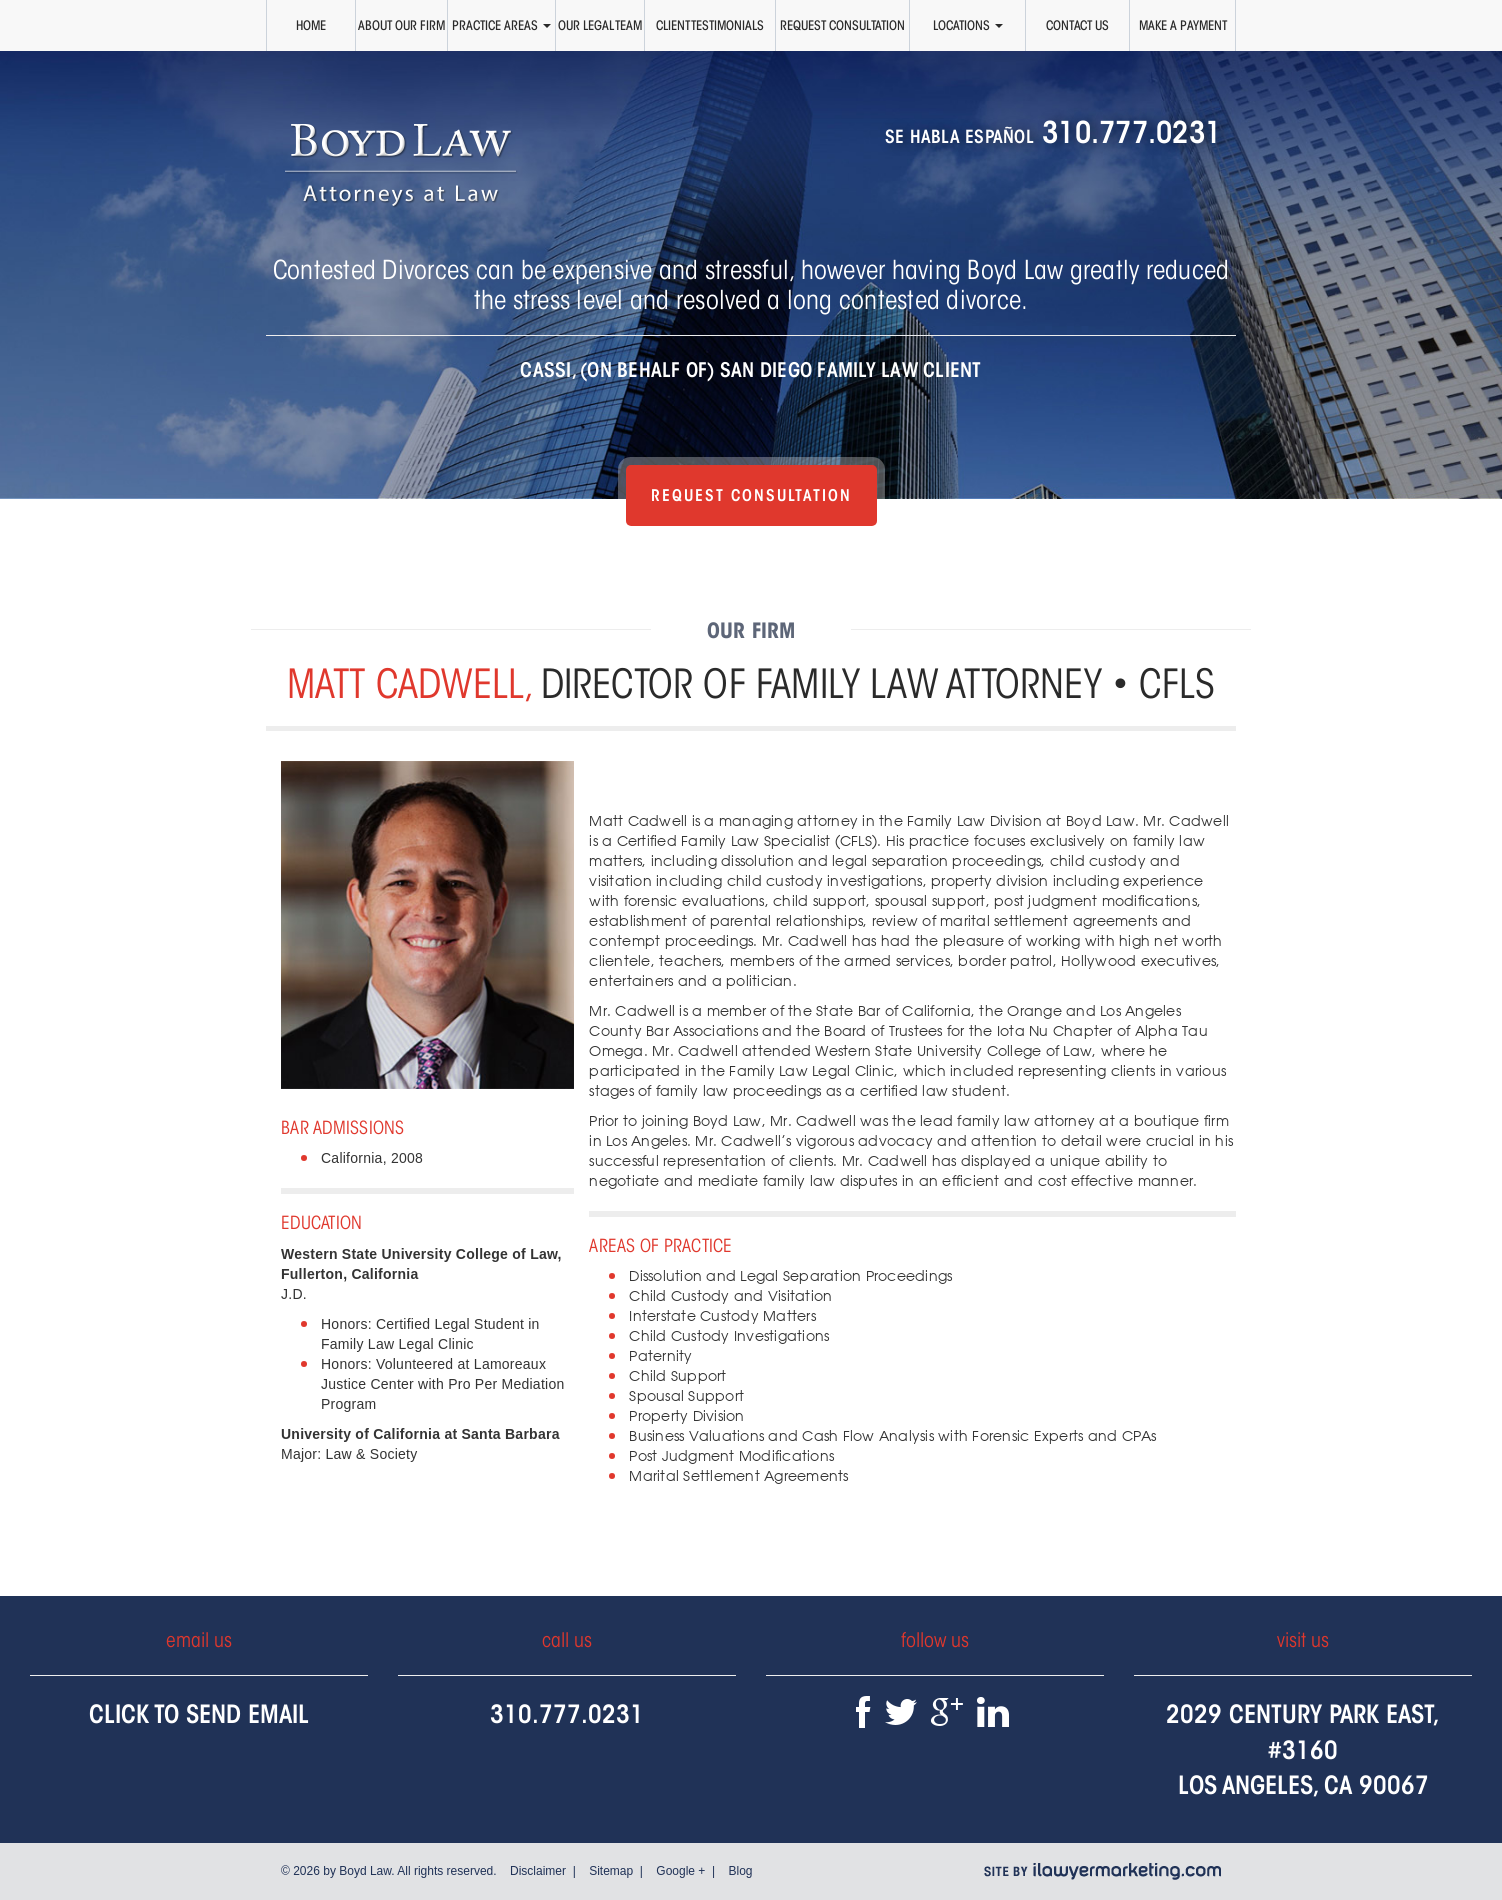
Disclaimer (538, 1871)
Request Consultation (842, 25)
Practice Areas (501, 25)
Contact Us (1077, 25)
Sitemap (611, 1871)
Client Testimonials (710, 25)
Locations (968, 25)
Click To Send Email (199, 1713)
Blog (740, 1871)
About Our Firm (401, 25)
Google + (680, 1871)
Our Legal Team (600, 25)
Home (311, 25)
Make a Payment (1183, 25)
